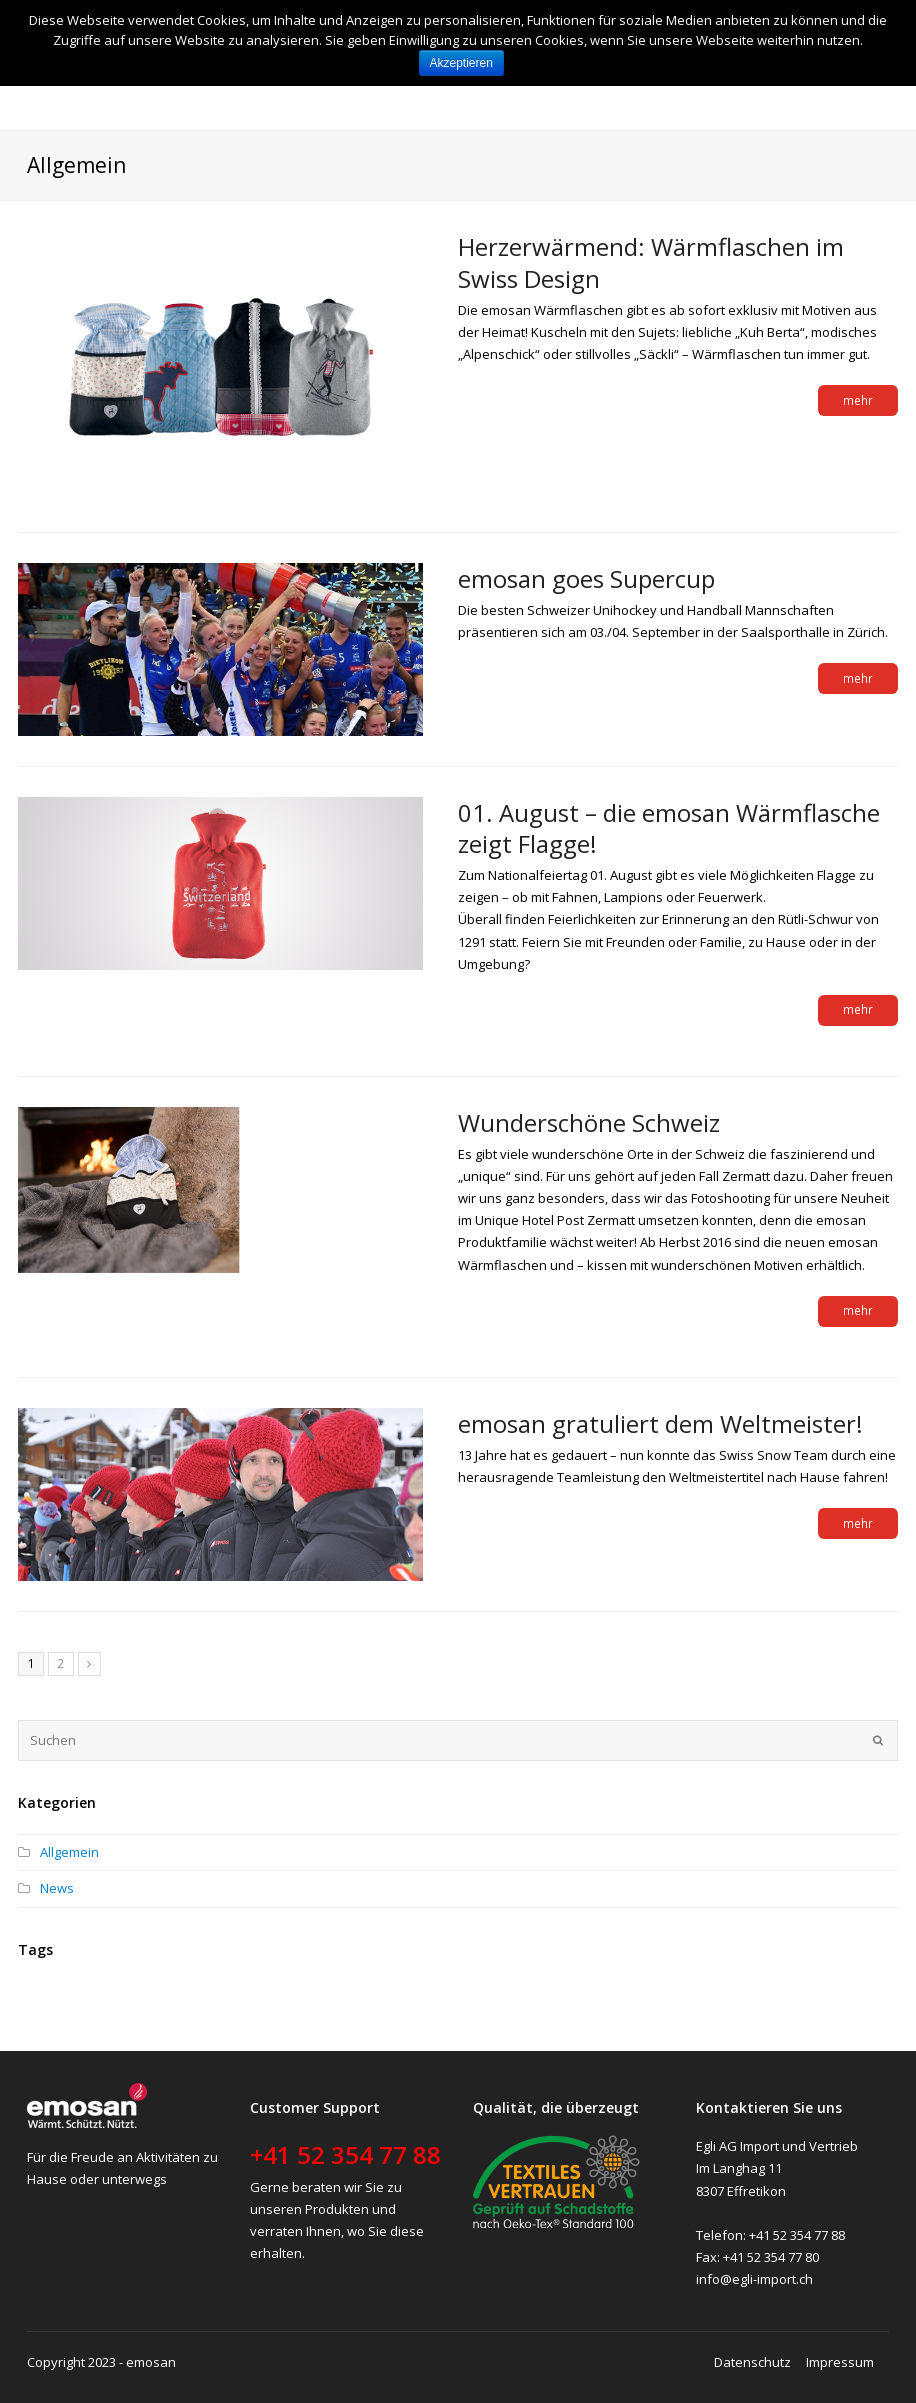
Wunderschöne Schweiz (589, 1122)
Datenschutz (752, 2362)
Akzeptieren (461, 63)
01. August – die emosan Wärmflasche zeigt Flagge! (669, 828)
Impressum (840, 2362)
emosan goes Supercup (586, 578)
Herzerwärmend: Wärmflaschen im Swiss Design (651, 262)
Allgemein (69, 1852)
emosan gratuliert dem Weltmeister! (660, 1423)
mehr (858, 400)
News (57, 1888)
